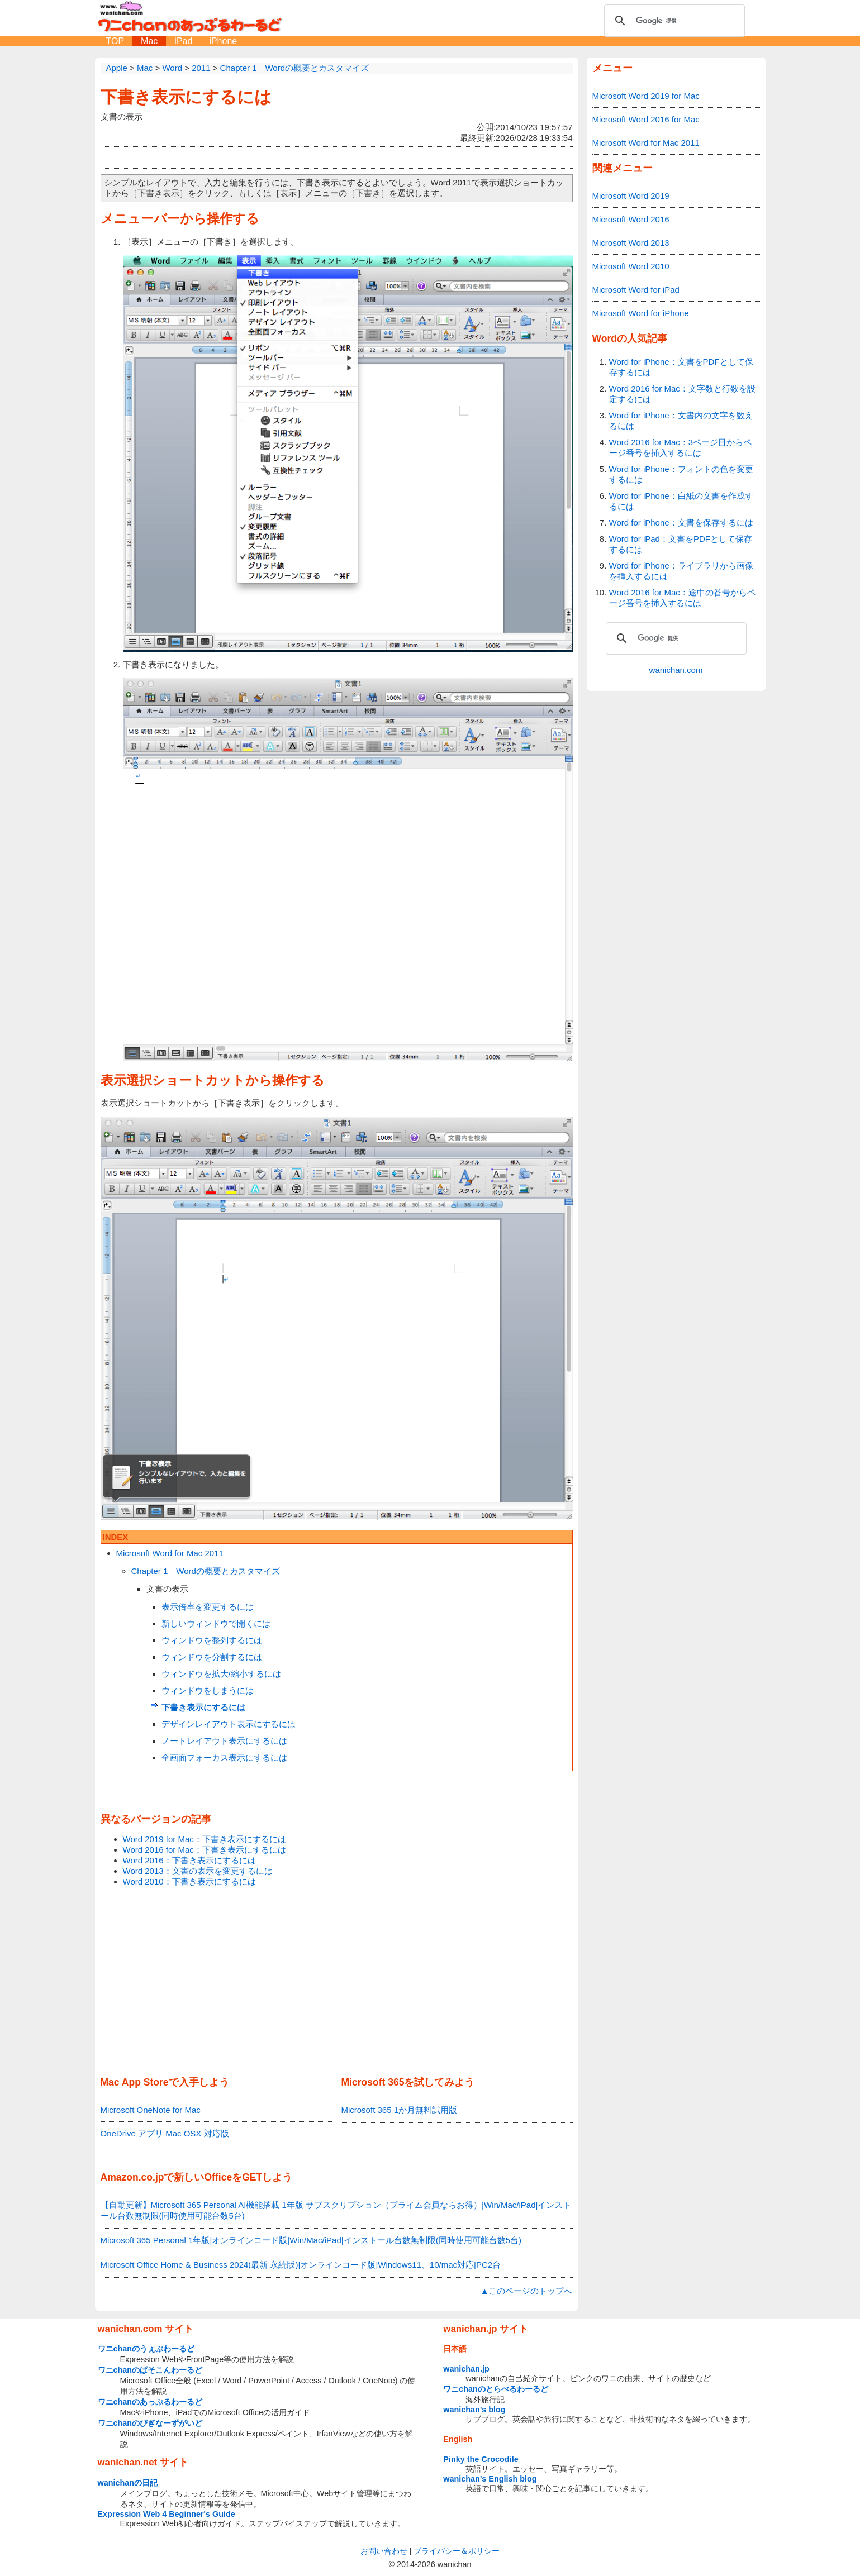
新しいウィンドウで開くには (215, 1623)
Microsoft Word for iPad (636, 289)
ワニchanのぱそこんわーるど (150, 2369)
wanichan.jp (466, 2368)
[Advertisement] (337, 1982)
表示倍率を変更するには (207, 1606)
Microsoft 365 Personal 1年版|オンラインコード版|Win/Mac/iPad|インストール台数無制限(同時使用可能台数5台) (311, 2240)
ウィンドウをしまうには (207, 1690)
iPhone (223, 41)
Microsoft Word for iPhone (640, 313)
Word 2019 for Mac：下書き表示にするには (204, 1839)
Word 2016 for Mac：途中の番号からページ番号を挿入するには (682, 598)
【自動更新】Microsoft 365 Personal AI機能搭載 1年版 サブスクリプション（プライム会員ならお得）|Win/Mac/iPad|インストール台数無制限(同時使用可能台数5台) (336, 2210)
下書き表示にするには (186, 97)
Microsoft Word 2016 (630, 219)
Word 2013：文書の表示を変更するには (198, 1871)
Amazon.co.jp (132, 2177)
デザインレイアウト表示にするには (228, 1724)
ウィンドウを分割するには (211, 1657)
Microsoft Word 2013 (630, 242)
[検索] (673, 20)
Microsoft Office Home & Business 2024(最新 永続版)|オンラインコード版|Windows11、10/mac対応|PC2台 (301, 2264)
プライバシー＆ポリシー (457, 2550)
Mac (149, 41)
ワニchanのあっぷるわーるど (150, 2401)
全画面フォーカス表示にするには (224, 1757)
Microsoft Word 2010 (630, 266)
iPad (183, 41)
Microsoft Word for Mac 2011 (170, 1553)
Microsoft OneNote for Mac (151, 2110)
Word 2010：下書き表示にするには (189, 1881)
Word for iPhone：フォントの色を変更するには (681, 474)
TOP (115, 41)
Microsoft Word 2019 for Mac (646, 96)
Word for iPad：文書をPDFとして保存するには (680, 544)
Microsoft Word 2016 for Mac (646, 119)
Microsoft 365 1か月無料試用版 (399, 2110)
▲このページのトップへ (527, 2291)
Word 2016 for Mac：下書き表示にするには (204, 1849)
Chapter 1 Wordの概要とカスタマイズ (205, 1571)
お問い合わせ (383, 2550)
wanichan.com (676, 670)
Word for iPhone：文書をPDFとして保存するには (681, 367)
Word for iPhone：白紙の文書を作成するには (681, 501)
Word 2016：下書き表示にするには (189, 1860)
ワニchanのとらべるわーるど (495, 2388)
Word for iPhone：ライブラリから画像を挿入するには (681, 571)
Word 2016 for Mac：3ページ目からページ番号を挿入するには (680, 447)
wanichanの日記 (128, 2482)
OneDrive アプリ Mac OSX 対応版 (165, 2133)
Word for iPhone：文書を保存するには (681, 522)
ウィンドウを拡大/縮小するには (221, 1673)
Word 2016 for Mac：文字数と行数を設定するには (682, 394)
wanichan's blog (474, 2409)
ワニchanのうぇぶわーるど (146, 2348)
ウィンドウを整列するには (211, 1640)
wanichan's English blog (489, 2478)
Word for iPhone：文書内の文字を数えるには (681, 421)
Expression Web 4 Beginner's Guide (166, 2514)
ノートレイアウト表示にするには (224, 1740)
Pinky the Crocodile (480, 2459)
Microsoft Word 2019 (630, 196)
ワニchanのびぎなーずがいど (150, 2422)
